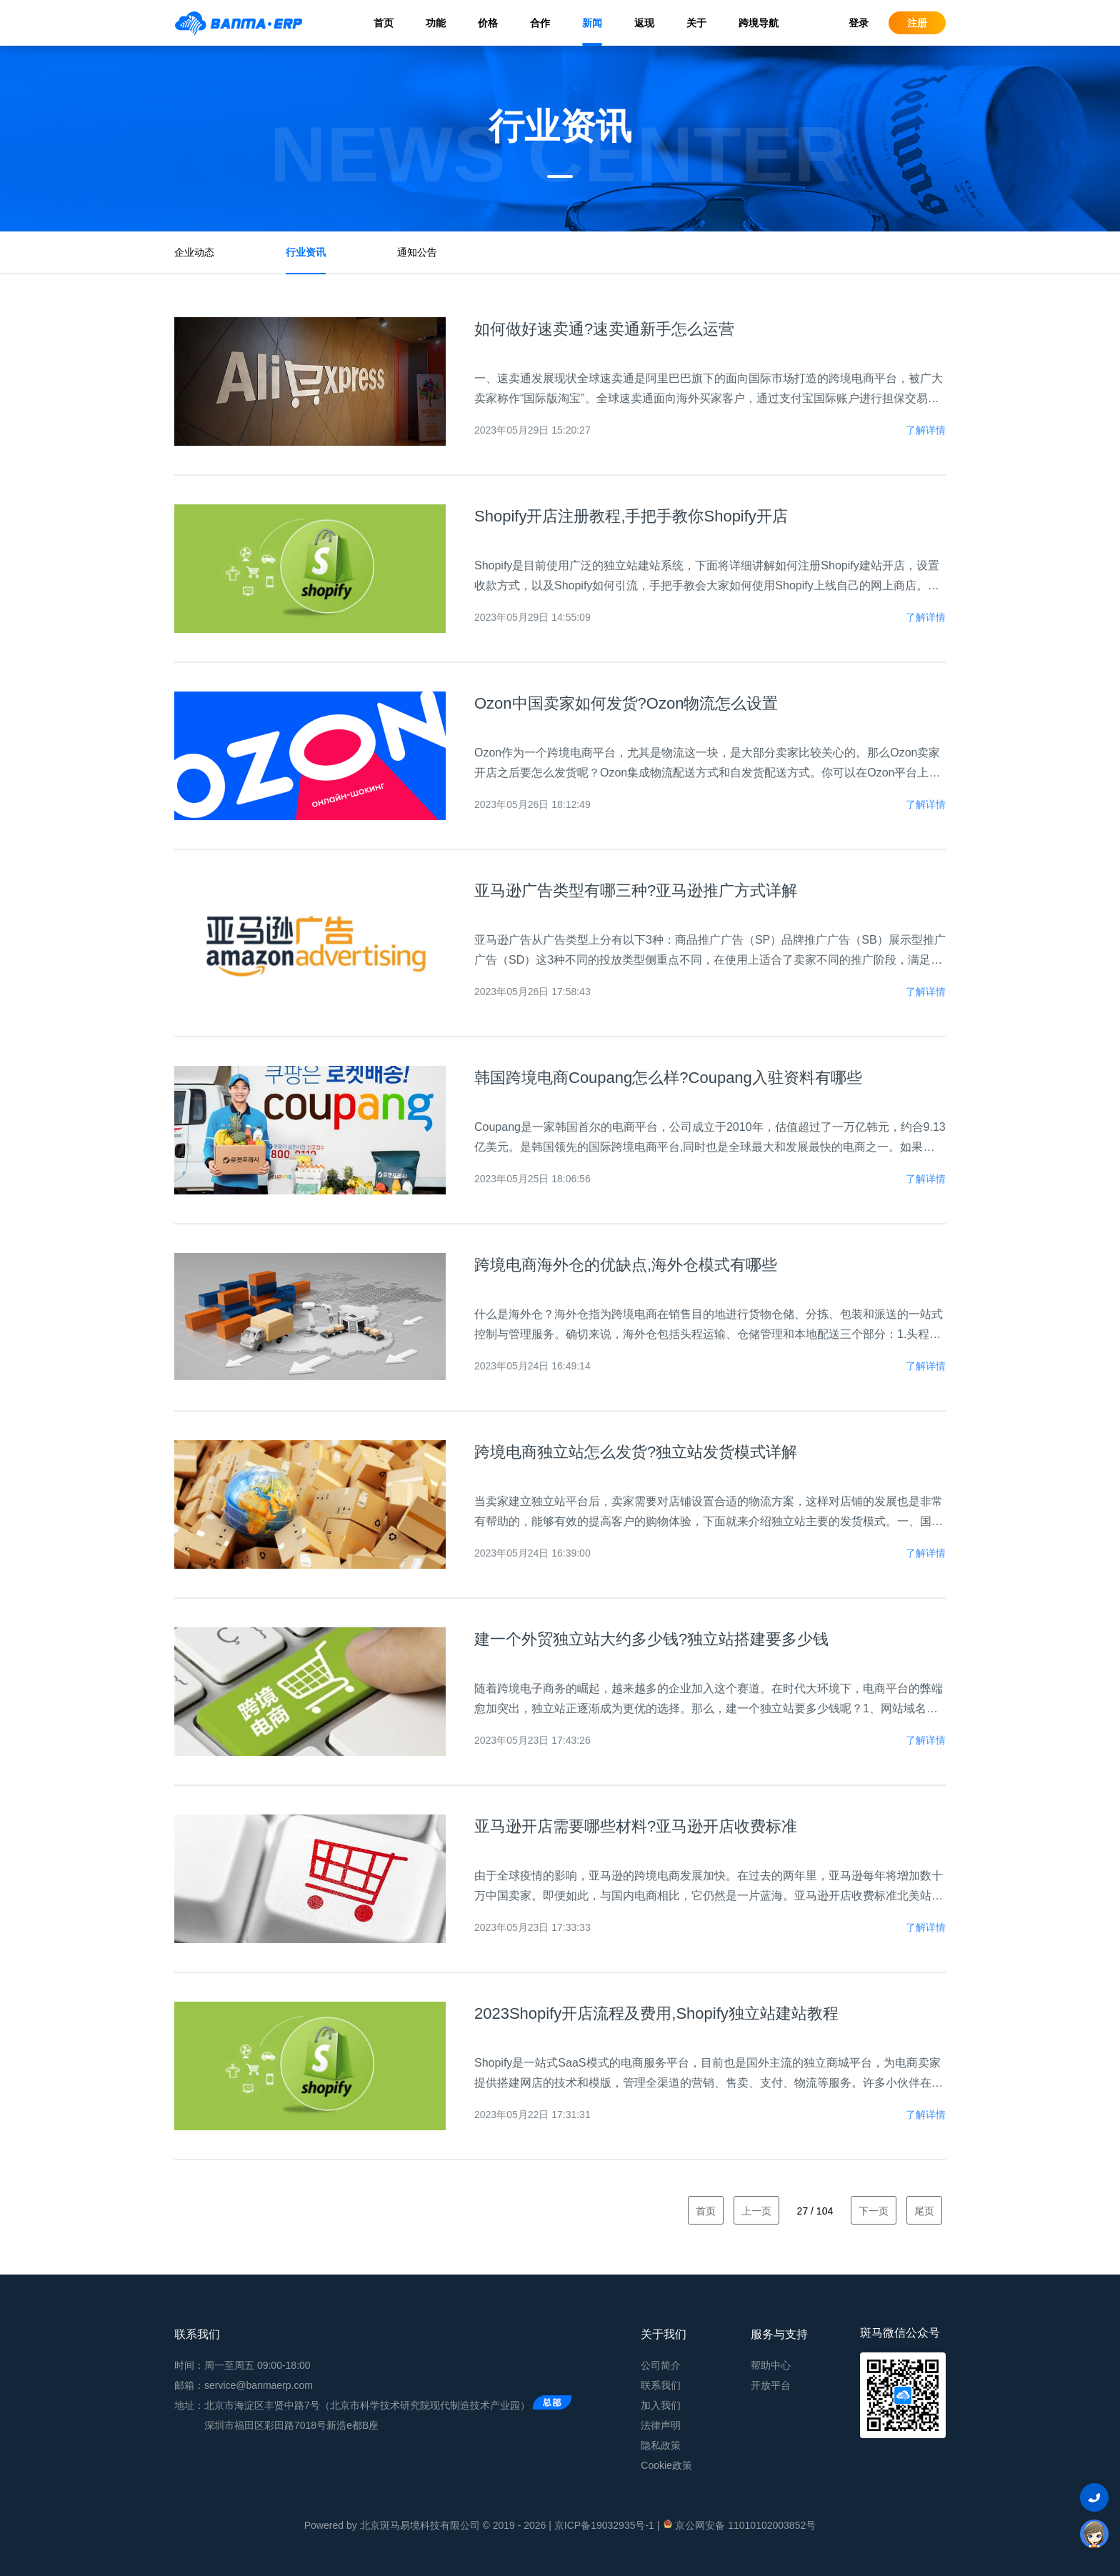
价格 (488, 23)
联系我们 (661, 2385)
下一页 (874, 2211)
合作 (540, 23)
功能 (436, 23)
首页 (384, 23)
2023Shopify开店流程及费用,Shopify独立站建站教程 (656, 2013)
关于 (696, 23)
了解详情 (926, 430)
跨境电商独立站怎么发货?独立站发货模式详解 (635, 1452)
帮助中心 (771, 2365)
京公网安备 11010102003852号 (739, 2524)
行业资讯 (306, 252)
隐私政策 (661, 2445)
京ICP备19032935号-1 (604, 2525)
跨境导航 (759, 23)
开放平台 (771, 2385)
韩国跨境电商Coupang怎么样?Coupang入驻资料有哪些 (668, 1078)
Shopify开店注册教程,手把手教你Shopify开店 (631, 516)
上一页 (756, 2211)
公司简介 (661, 2365)
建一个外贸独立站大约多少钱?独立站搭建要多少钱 (651, 1639)
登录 (859, 23)
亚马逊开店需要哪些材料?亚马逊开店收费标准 (635, 1826)
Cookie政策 (666, 2465)
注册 (917, 23)
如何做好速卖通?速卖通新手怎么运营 (604, 329)
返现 (644, 23)
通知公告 (417, 252)
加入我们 (661, 2405)
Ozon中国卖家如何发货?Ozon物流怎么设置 (626, 703)
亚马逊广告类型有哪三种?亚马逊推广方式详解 (635, 890)
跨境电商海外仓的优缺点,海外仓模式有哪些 (625, 1265)
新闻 (592, 23)
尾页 (924, 2211)
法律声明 (661, 2425)
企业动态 (194, 252)
